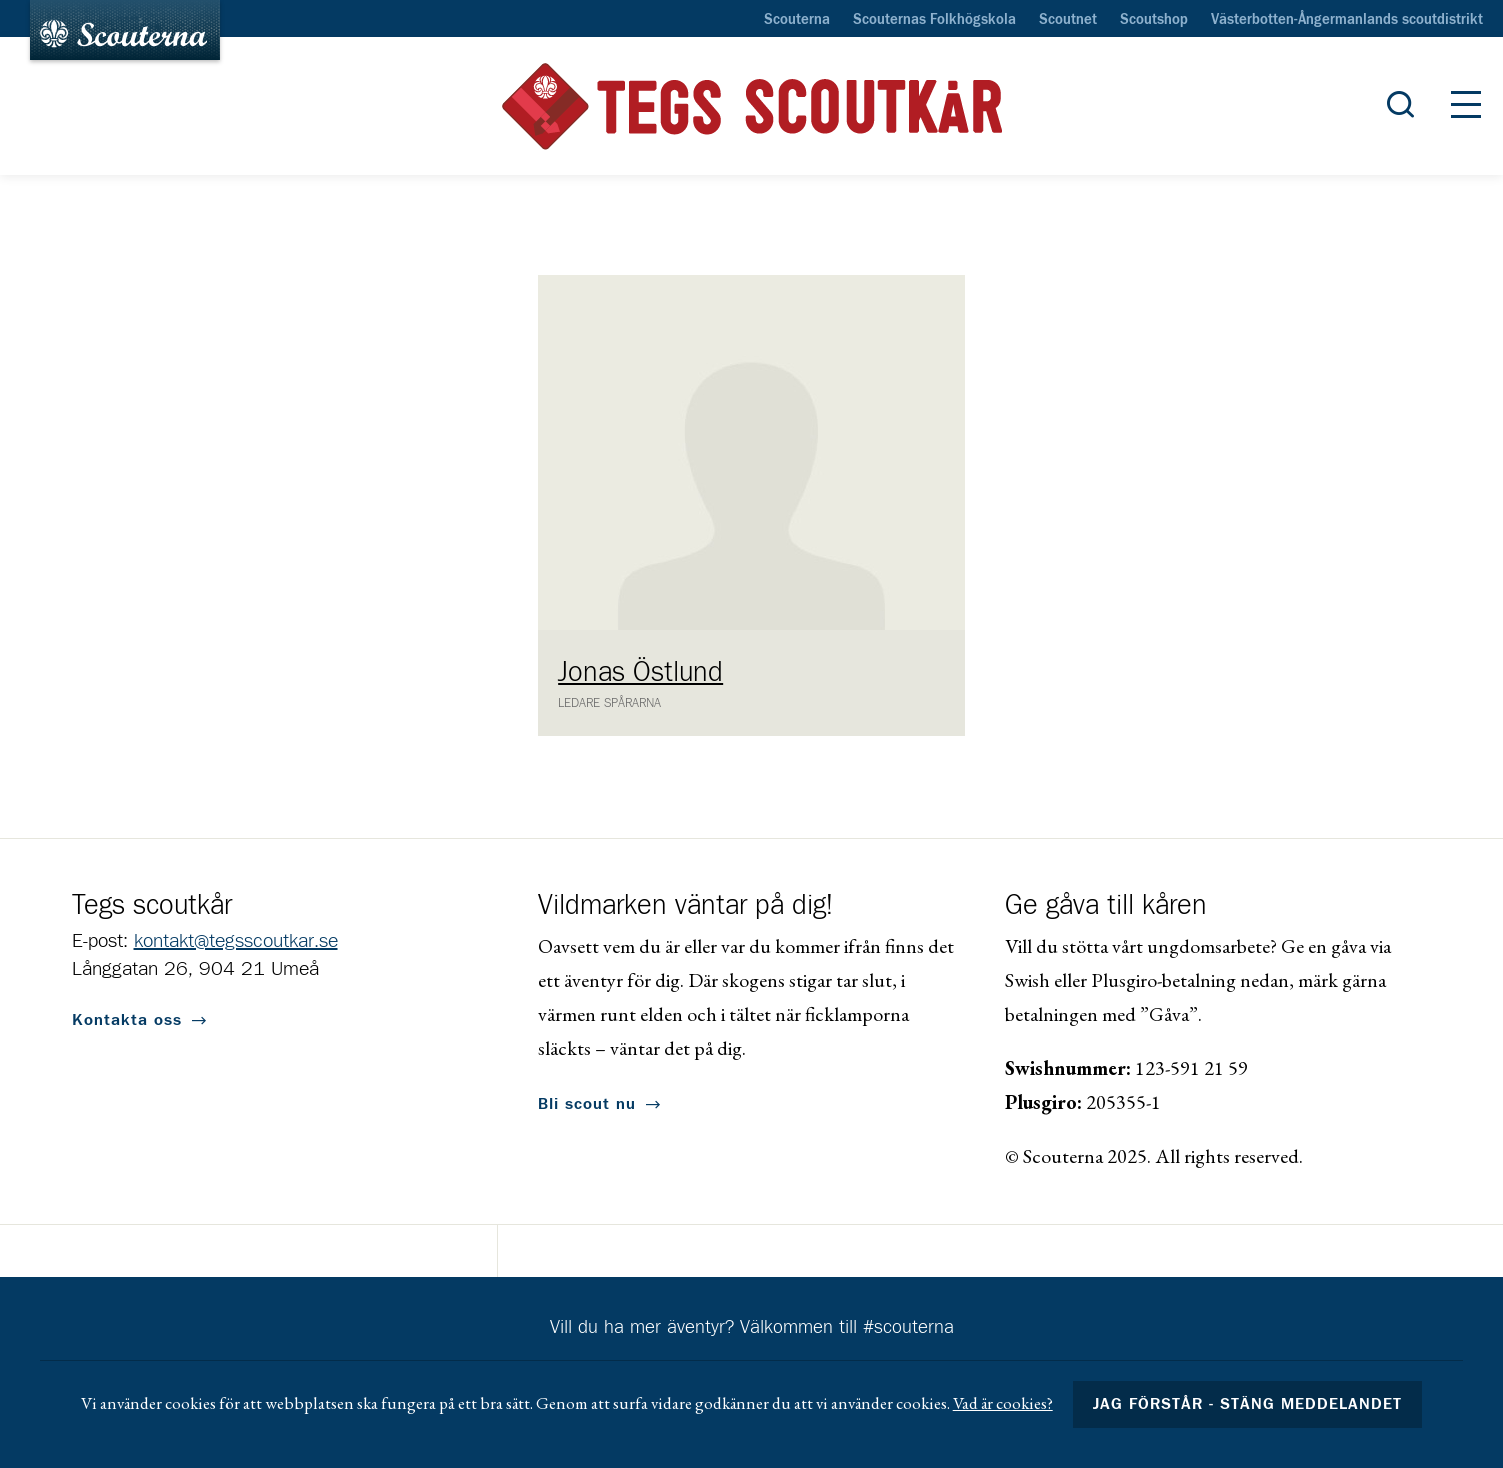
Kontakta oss (127, 1020)
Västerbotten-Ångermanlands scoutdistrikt (1347, 20)
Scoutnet (1068, 20)
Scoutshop (1154, 20)
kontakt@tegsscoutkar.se (236, 941)
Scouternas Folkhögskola (934, 20)
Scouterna (797, 20)
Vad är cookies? (1003, 1403)
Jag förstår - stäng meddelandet (1248, 1404)
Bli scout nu (587, 1104)
